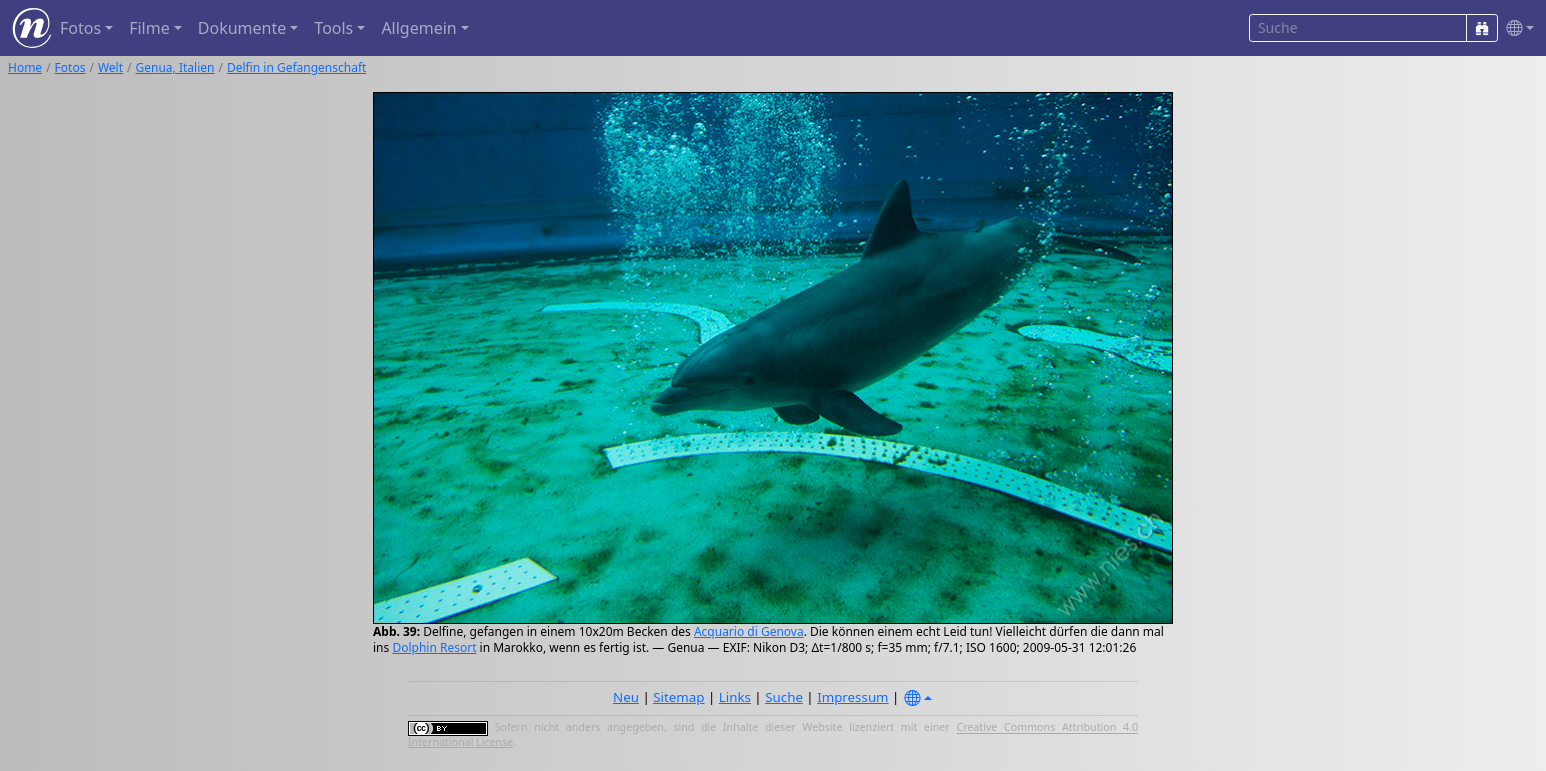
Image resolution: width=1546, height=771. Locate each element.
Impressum (852, 697)
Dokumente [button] (242, 28)
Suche (784, 697)
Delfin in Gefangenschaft (296, 67)
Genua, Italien (175, 67)
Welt (110, 67)
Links (735, 697)
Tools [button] (333, 28)
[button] (1516, 28)
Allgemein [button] (418, 28)
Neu (626, 697)
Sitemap (678, 697)
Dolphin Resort (434, 647)
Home (25, 67)
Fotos (70, 67)
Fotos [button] (80, 28)
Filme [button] (149, 28)
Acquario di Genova (749, 631)
